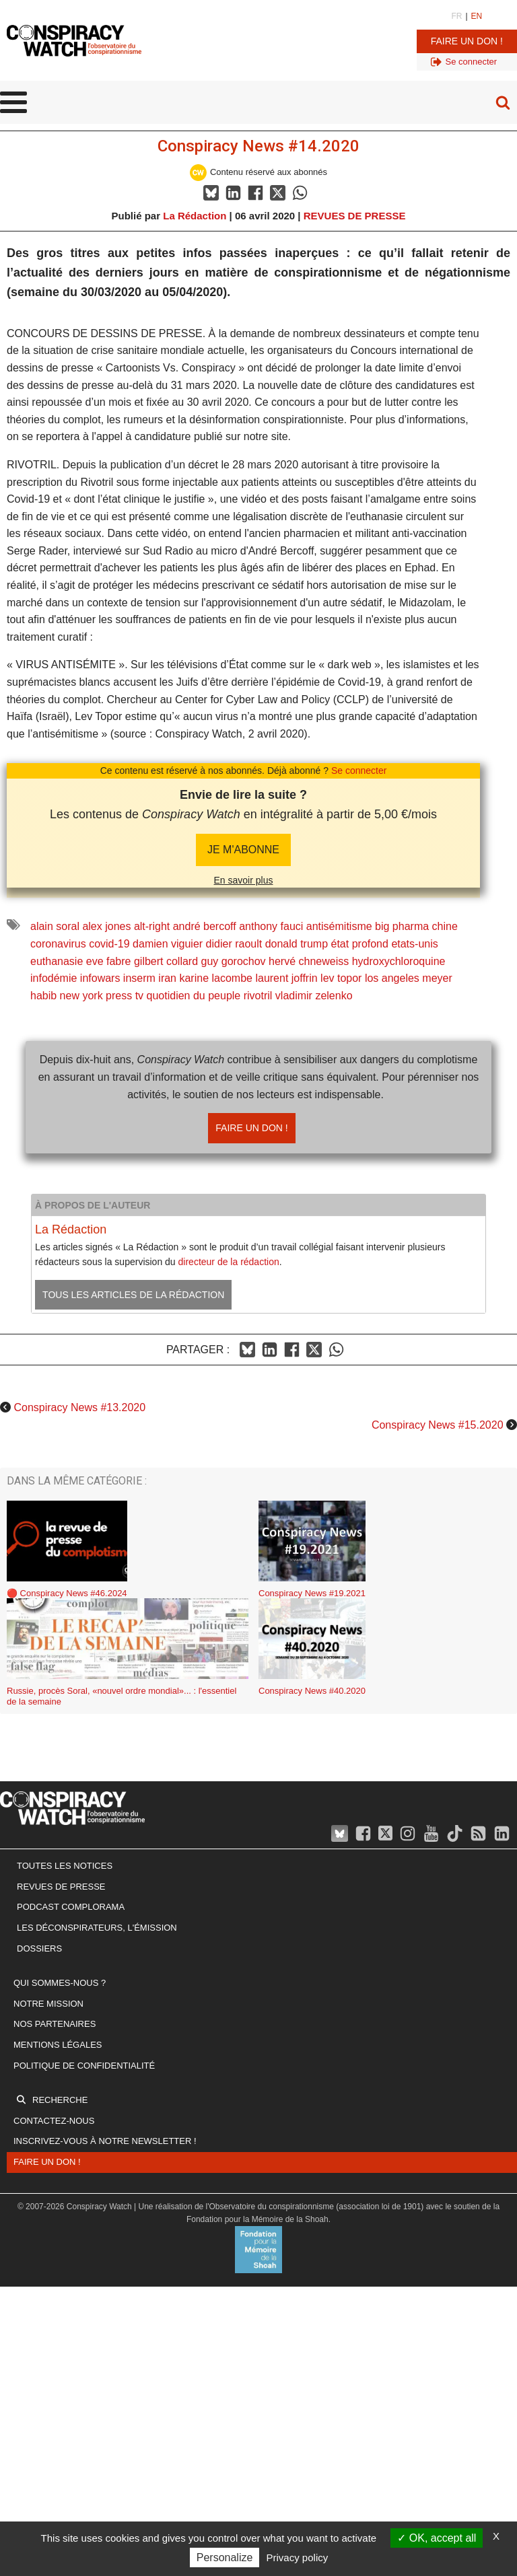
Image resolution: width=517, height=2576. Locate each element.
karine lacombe (215, 978)
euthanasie (56, 961)
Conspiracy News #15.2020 (438, 1425)
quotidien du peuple (194, 995)
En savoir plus (243, 880)
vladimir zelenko (314, 995)
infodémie (53, 978)
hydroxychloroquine (399, 961)
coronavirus (58, 944)
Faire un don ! (467, 41)
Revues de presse (61, 1887)
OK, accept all (436, 2538)
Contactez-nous (53, 2121)
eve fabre (108, 961)
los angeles (392, 978)
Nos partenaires (54, 2024)
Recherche (60, 2100)
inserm (139, 978)
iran (167, 978)
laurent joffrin (286, 978)
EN (477, 16)
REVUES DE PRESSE (355, 215)
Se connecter (359, 770)
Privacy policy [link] (298, 2557)
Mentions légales (57, 2045)
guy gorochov (233, 961)
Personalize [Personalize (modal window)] (225, 2557)
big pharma (402, 926)
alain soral (54, 926)
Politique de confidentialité (84, 2066)
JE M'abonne (243, 849)
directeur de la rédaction (228, 1261)
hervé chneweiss (309, 961)
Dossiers (39, 1948)
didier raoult (234, 944)
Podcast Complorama (71, 1907)
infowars (100, 978)
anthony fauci (271, 926)
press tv (124, 995)
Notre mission (48, 2004)
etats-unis (414, 944)
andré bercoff (204, 926)
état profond (359, 944)
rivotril (258, 995)
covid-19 (109, 944)
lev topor (340, 978)
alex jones (106, 926)
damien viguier (168, 944)
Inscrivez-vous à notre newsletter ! (105, 2141)
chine (445, 926)
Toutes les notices (64, 1866)
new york (81, 995)
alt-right (152, 926)
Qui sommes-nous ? (59, 1983)
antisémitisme (339, 926)
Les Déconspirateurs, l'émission (97, 1928)
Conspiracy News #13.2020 (79, 1407)
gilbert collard (166, 961)
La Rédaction (194, 215)
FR (456, 16)
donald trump (296, 944)
